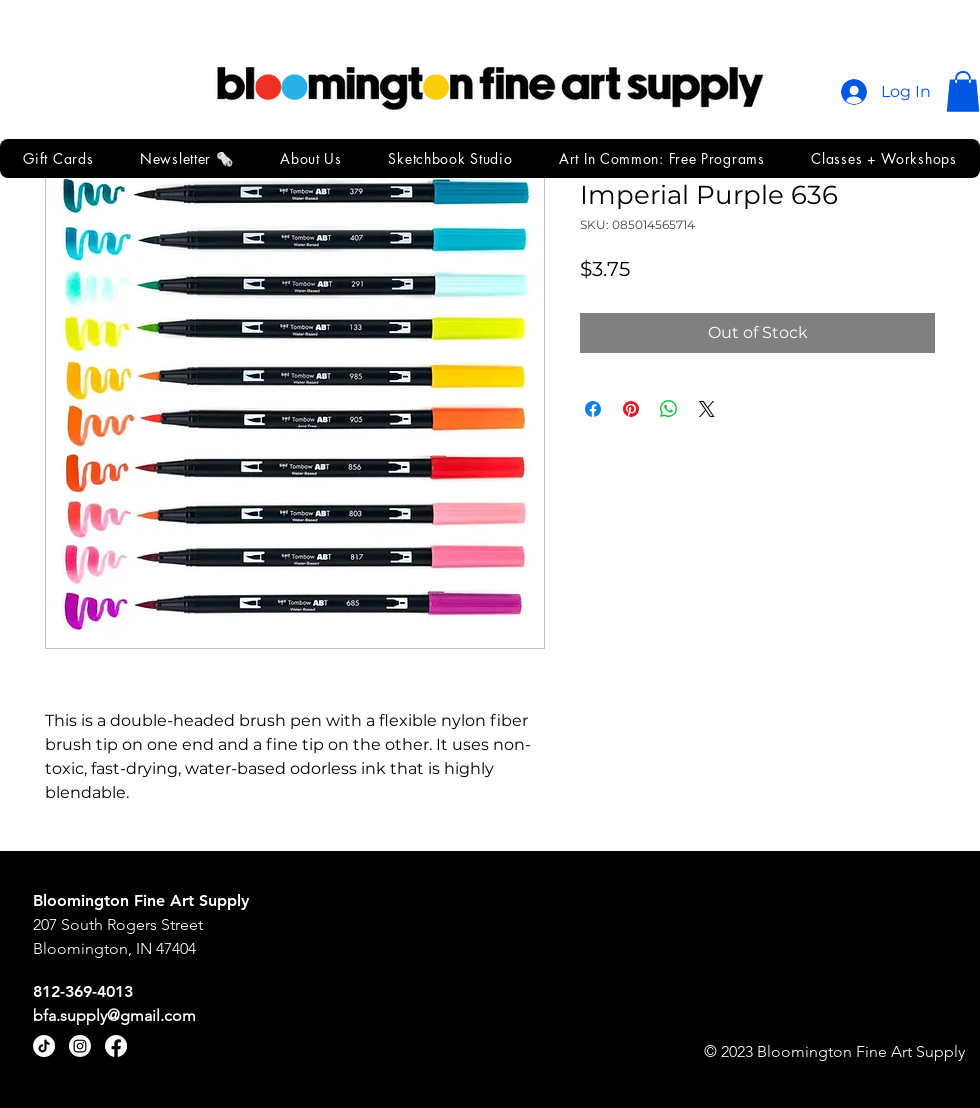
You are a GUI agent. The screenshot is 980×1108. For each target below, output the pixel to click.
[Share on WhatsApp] (669, 409)
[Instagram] (80, 1046)
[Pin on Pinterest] (631, 409)
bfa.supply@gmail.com (114, 1015)
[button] (963, 91)
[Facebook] (116, 1046)
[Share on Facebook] (593, 409)
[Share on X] (707, 409)
